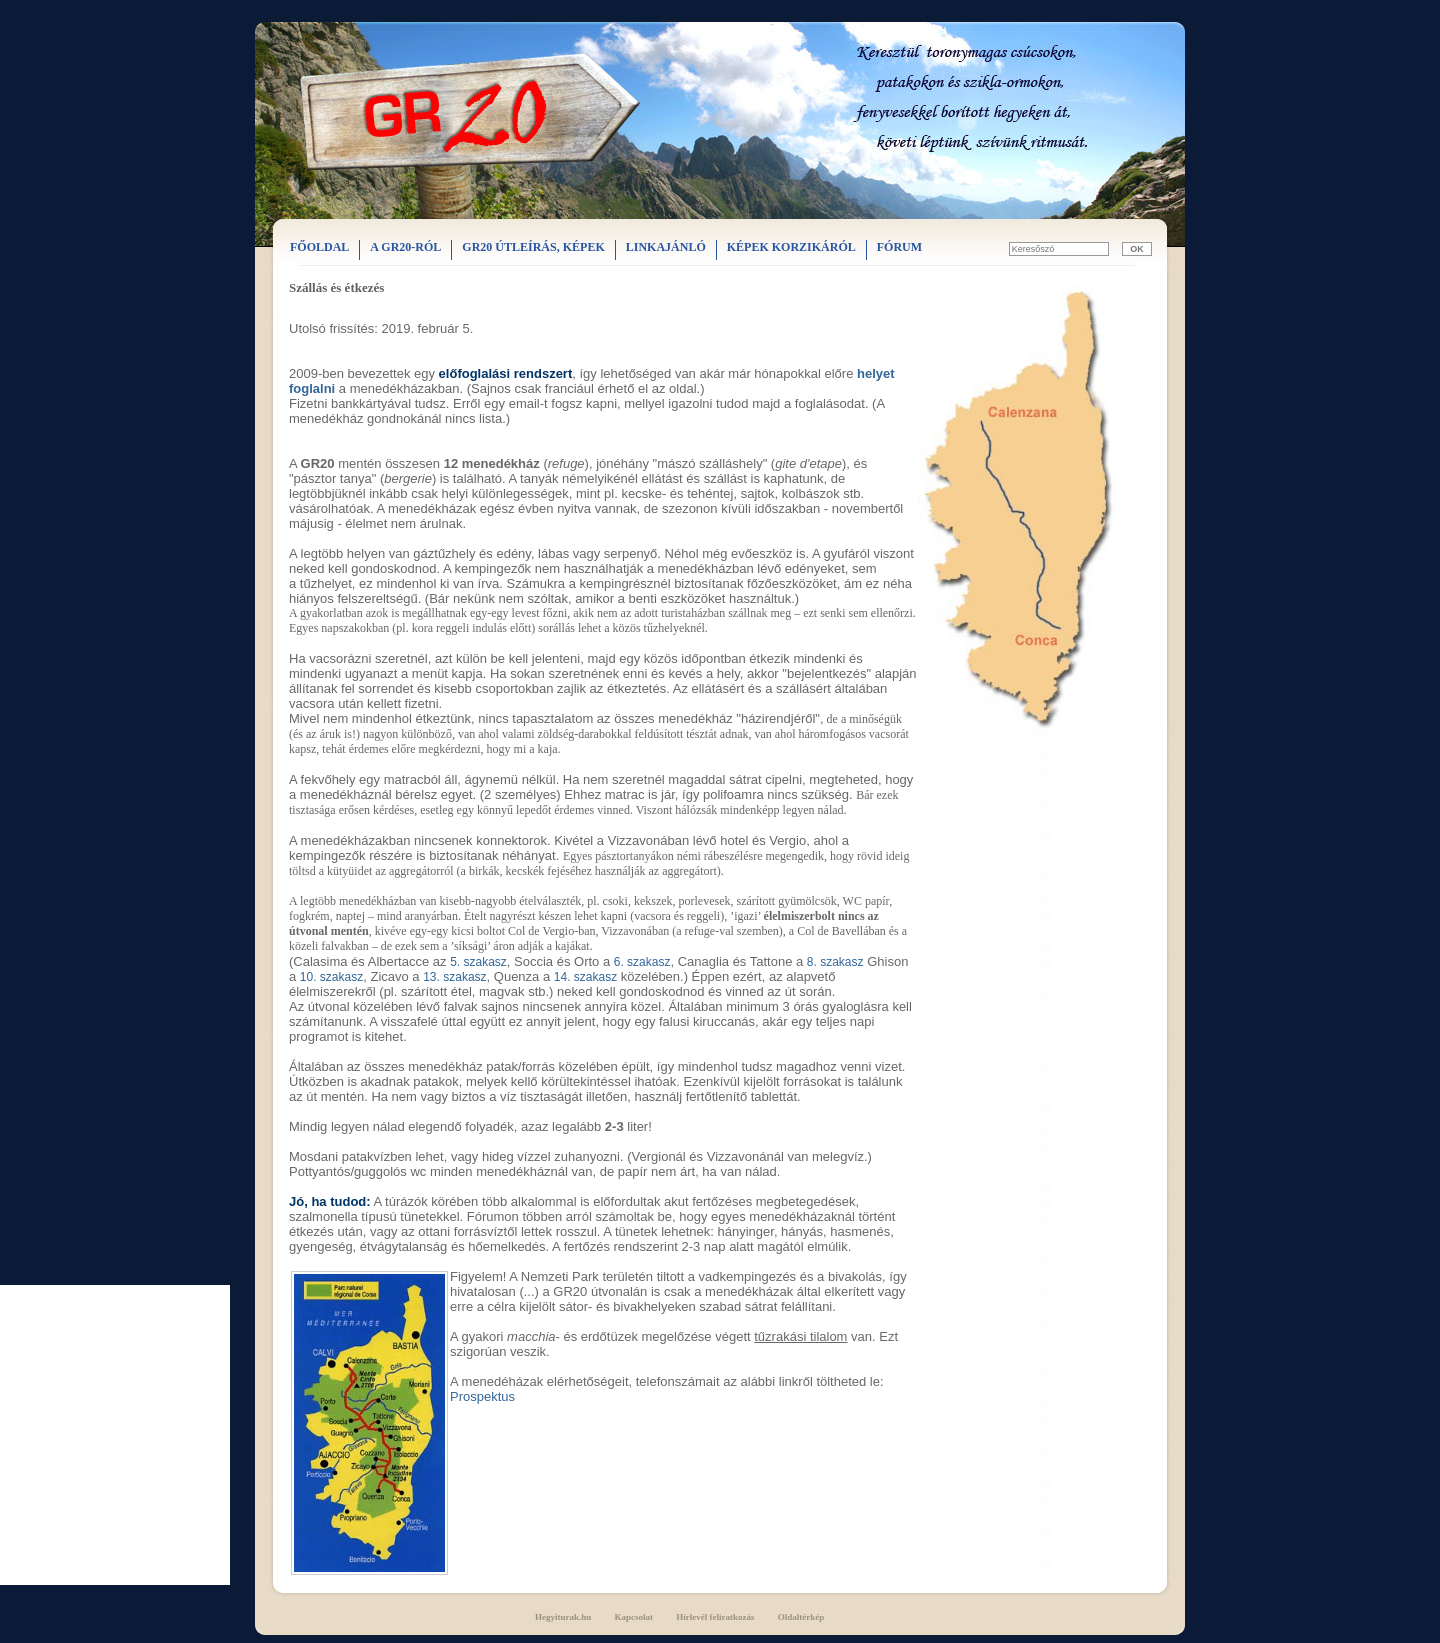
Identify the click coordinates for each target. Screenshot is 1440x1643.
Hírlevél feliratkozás (715, 1617)
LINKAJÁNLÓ (666, 247)
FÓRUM (899, 247)
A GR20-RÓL (405, 247)
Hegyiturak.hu (563, 1617)
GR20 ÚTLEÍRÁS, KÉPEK (533, 247)
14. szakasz (585, 977)
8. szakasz (835, 962)
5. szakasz (478, 962)
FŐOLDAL (319, 247)
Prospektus (482, 1396)
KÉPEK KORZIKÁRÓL (791, 247)
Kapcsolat (634, 1617)
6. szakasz (642, 962)
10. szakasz (331, 977)
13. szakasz (454, 977)
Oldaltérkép (801, 1617)
